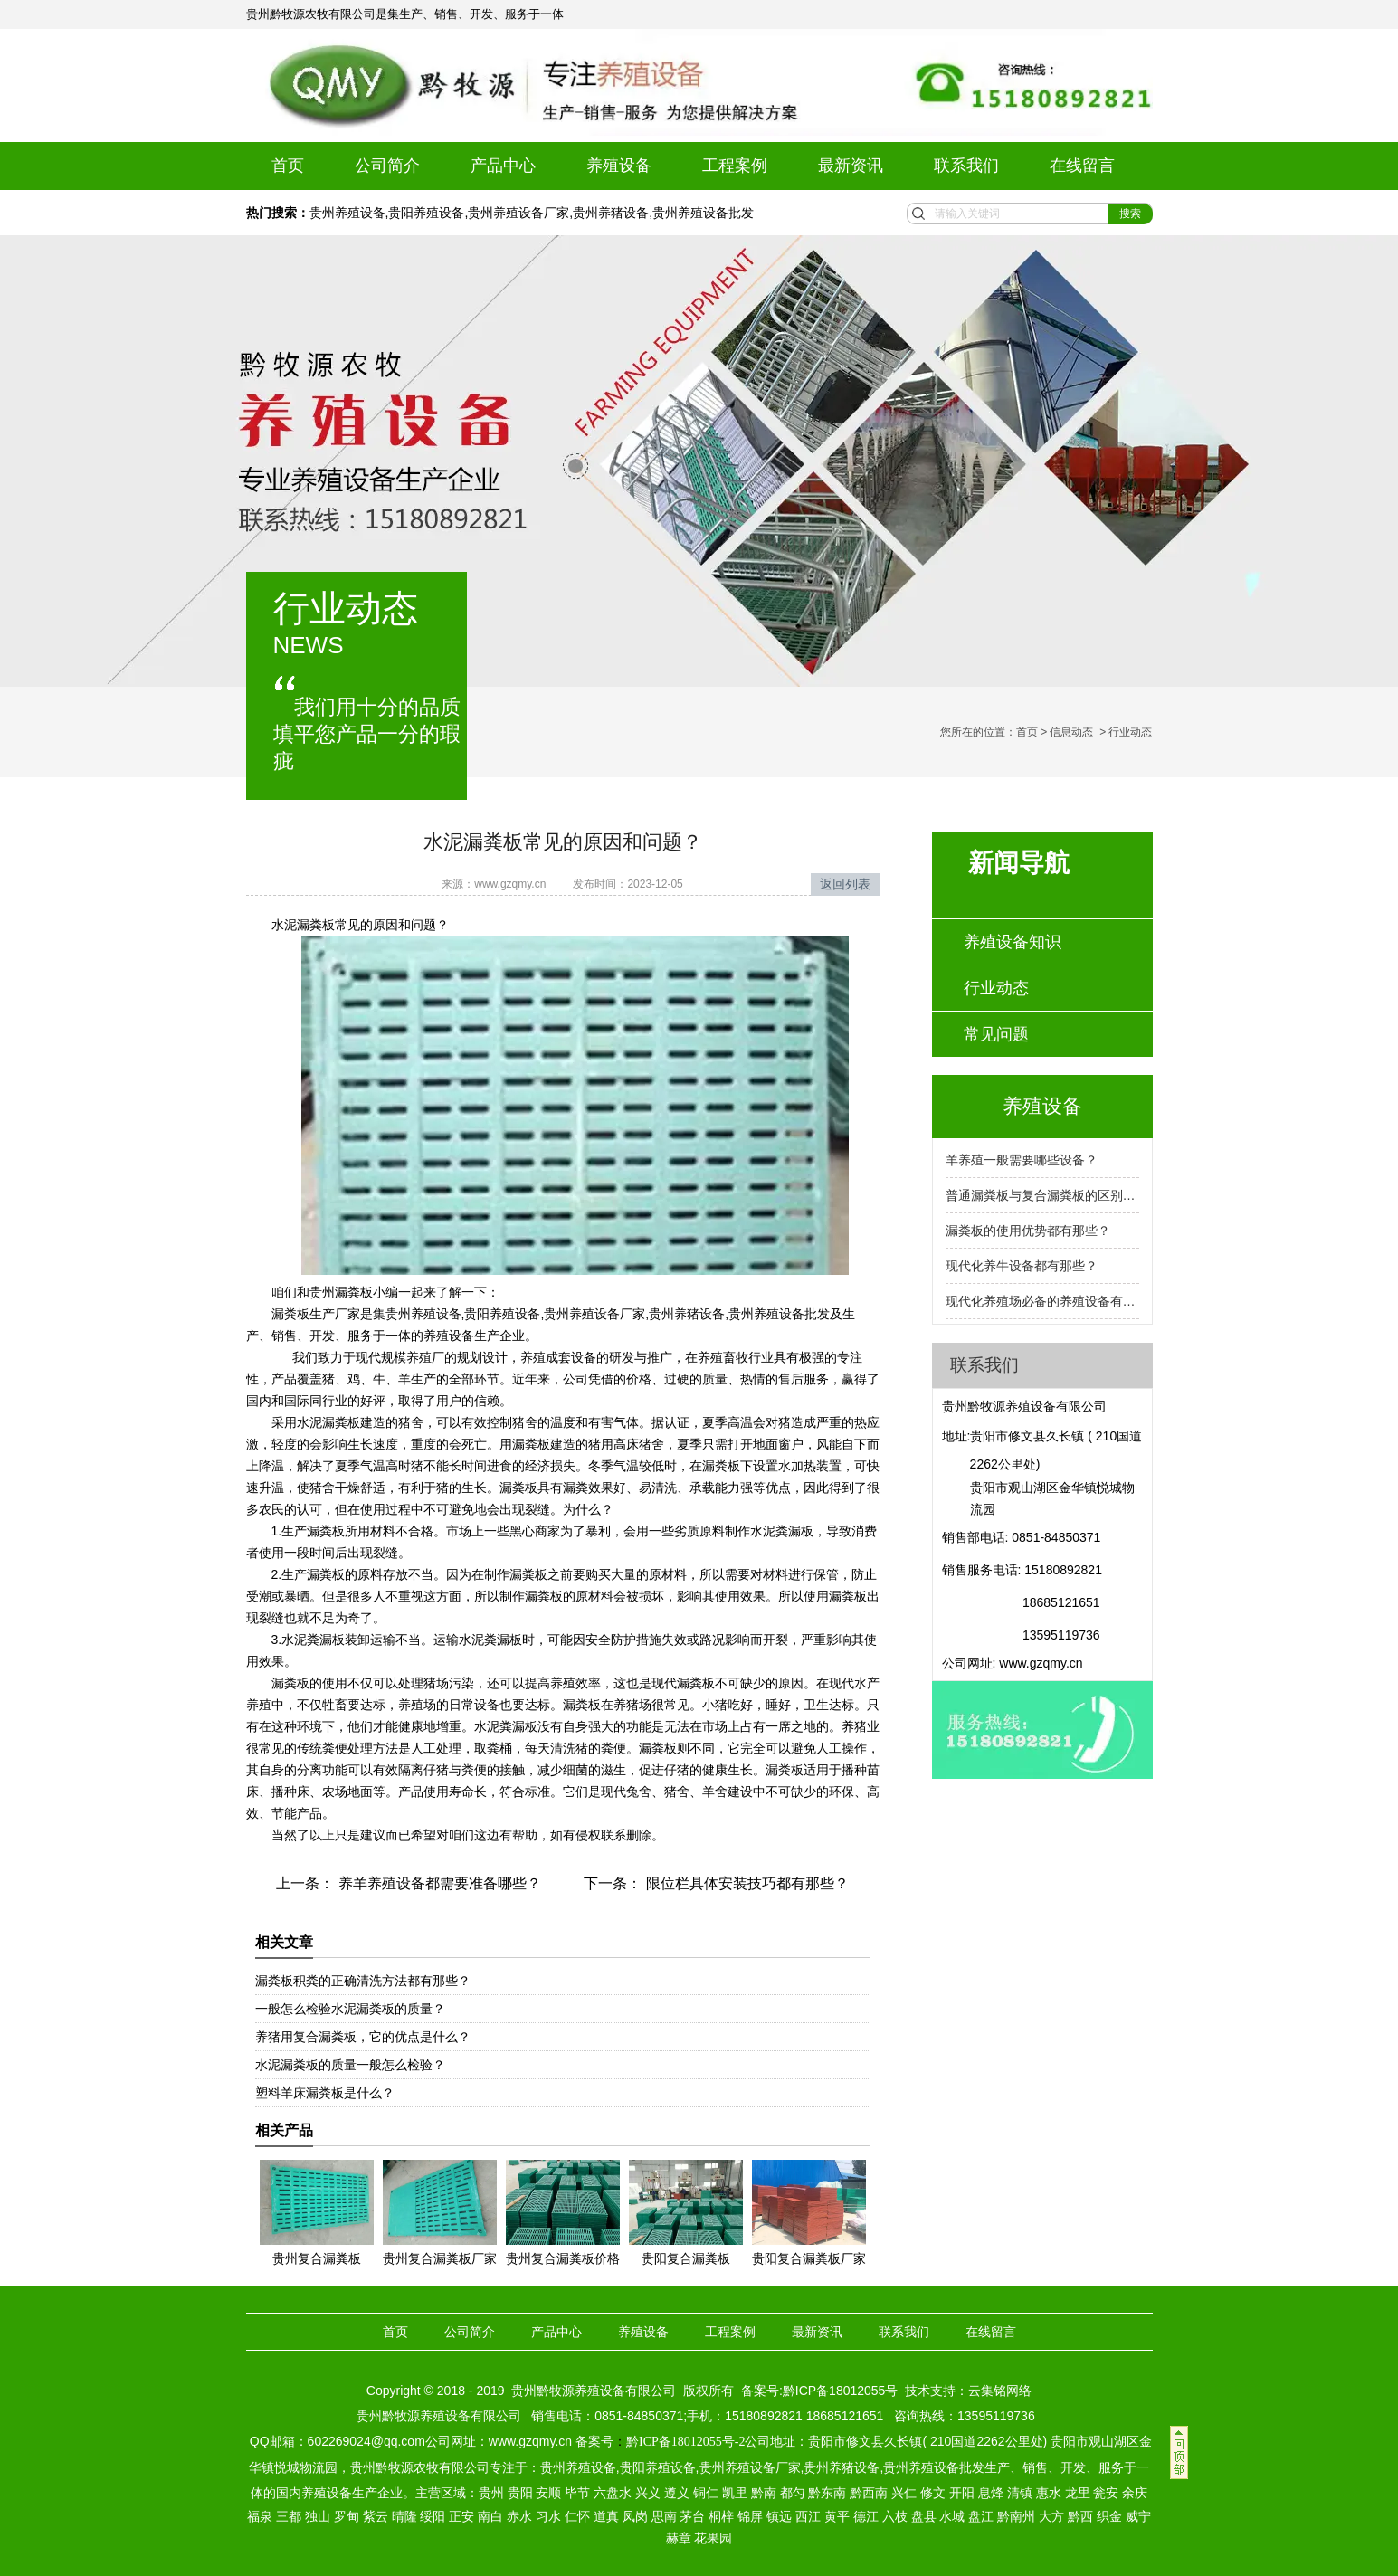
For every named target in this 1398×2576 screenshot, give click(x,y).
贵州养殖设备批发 (703, 212)
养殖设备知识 (1012, 942)
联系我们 (966, 166)
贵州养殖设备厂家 (518, 212)
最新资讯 (850, 166)
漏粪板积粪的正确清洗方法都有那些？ (363, 1980)
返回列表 (845, 884)
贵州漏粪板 (341, 1292)
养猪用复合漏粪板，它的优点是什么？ (363, 2036)
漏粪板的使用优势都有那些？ (1028, 1230)
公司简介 (387, 166)
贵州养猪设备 (611, 212)
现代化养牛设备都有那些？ (1022, 1266)
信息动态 (1071, 732)
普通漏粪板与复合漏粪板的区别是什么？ (1042, 1195)
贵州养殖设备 (347, 212)
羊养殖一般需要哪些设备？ (1022, 1160)
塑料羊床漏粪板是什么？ (325, 2093)
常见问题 (996, 1034)
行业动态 (996, 988)
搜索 (1130, 213)
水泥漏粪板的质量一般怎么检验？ (350, 2065)
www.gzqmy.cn (510, 884)
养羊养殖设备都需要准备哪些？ (437, 1883)
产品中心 (503, 166)
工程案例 (734, 166)
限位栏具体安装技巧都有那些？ (745, 1883)
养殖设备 (618, 166)
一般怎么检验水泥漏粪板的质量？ (350, 2008)
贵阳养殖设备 (426, 212)
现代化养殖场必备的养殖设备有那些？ (1042, 1301)
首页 (287, 166)
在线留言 (1082, 166)
